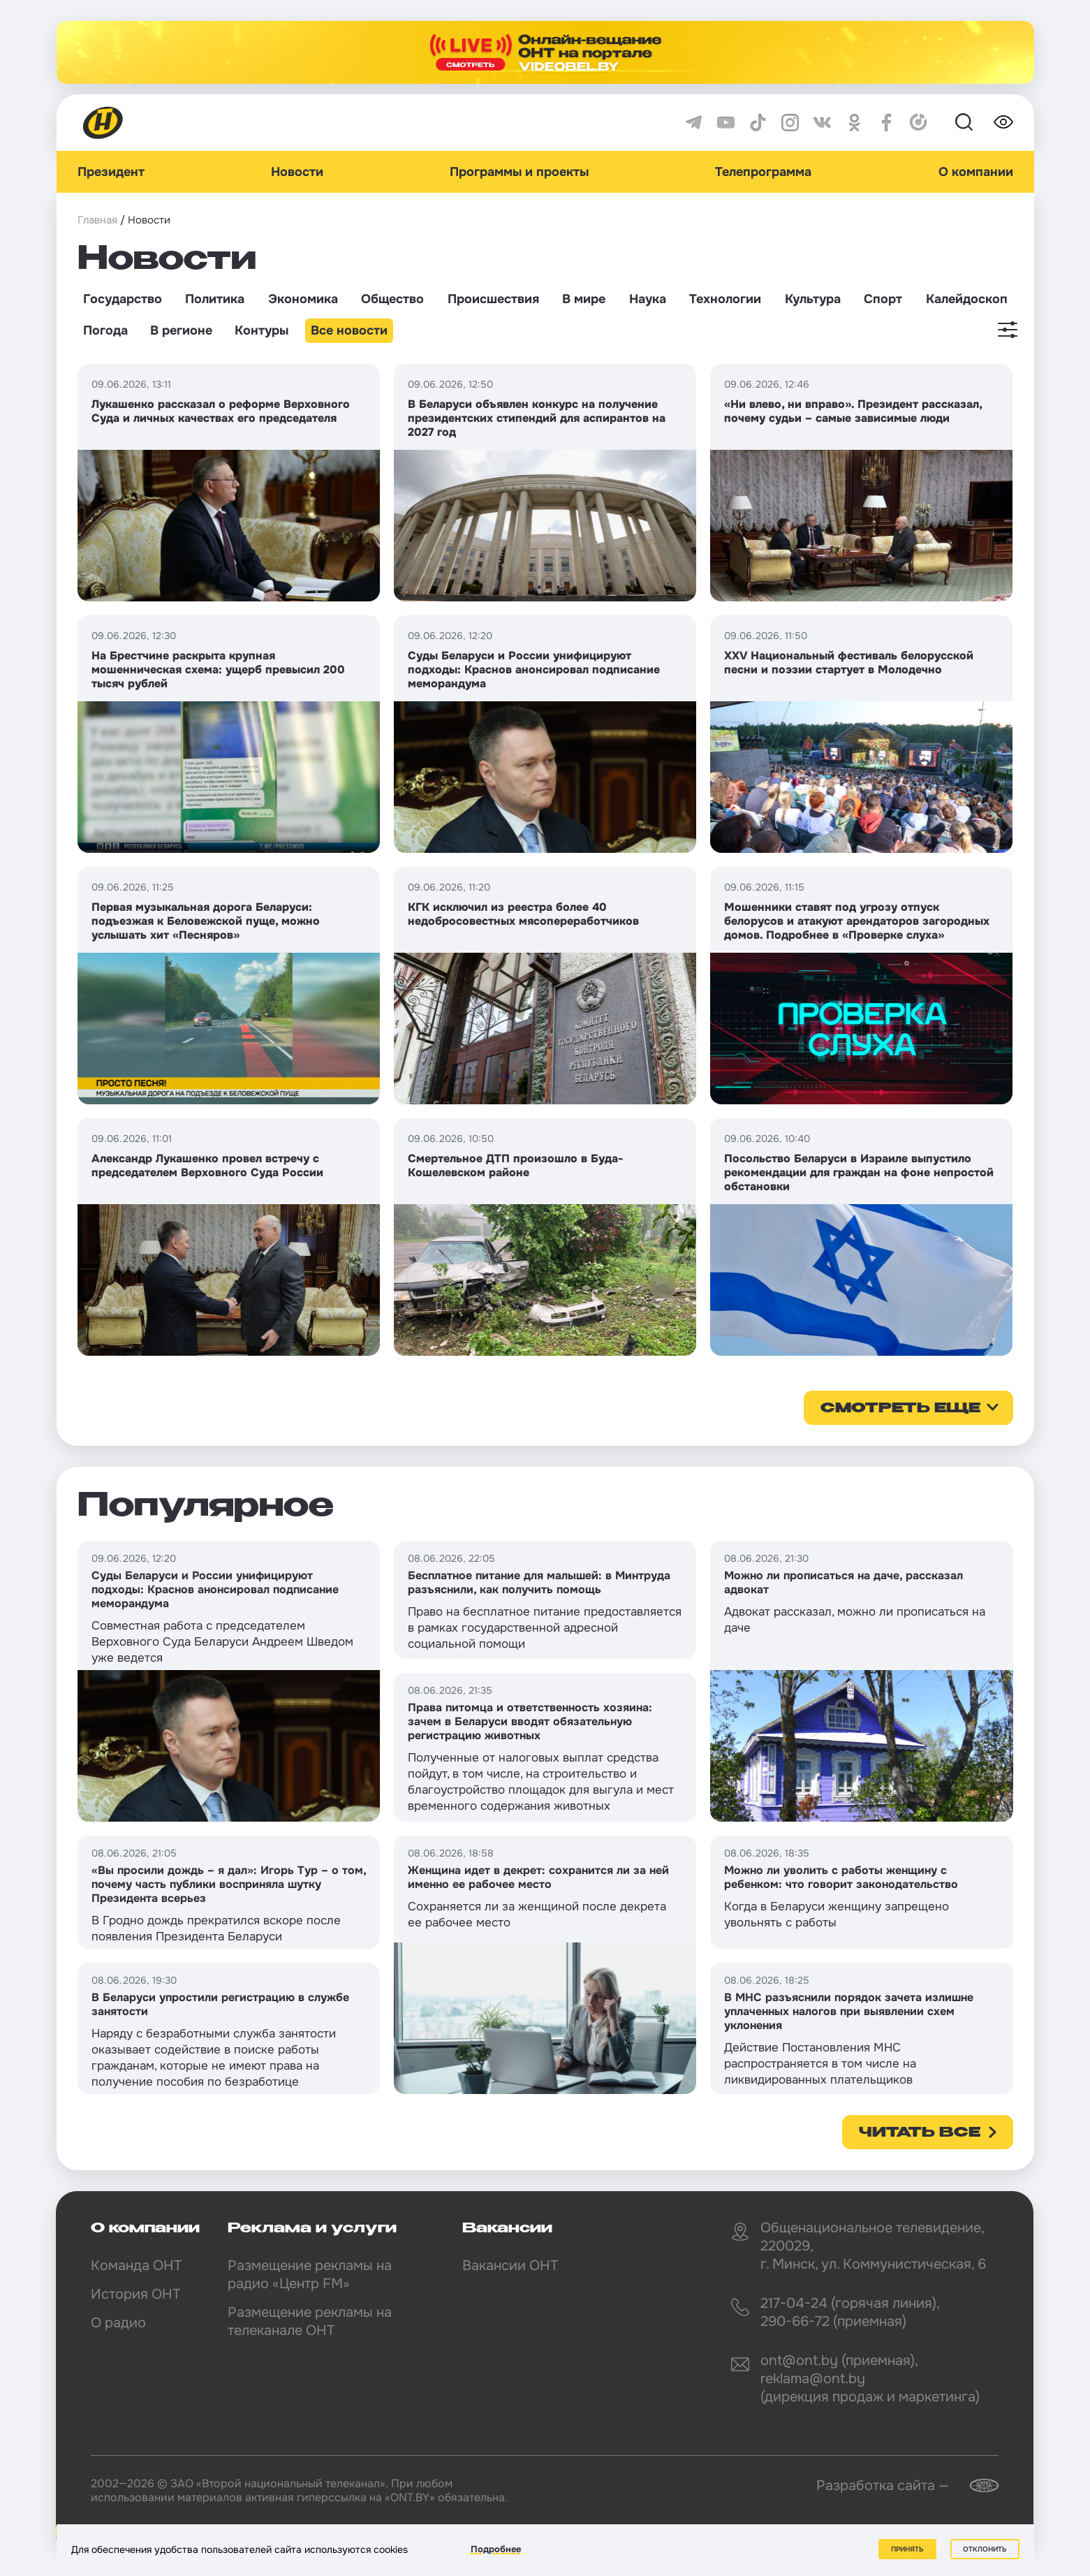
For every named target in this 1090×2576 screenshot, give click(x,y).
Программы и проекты (519, 172)
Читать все (919, 2133)
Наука (647, 299)
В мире (583, 299)
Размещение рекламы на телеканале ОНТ (310, 2321)
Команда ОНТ (136, 2265)
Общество (392, 299)
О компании (975, 172)
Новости (297, 172)
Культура (813, 299)
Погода (105, 330)
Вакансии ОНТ (510, 2265)
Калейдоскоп (967, 299)
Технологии (725, 299)
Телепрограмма (763, 172)
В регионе (181, 330)
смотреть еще (900, 1409)
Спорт (883, 299)
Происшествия (493, 299)
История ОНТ (135, 2294)
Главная (97, 220)
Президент (111, 172)
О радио (118, 2323)
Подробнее (496, 2549)
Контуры (261, 330)
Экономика (303, 299)
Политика (214, 299)
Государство (122, 299)
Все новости (349, 330)
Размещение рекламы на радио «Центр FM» (310, 2274)
